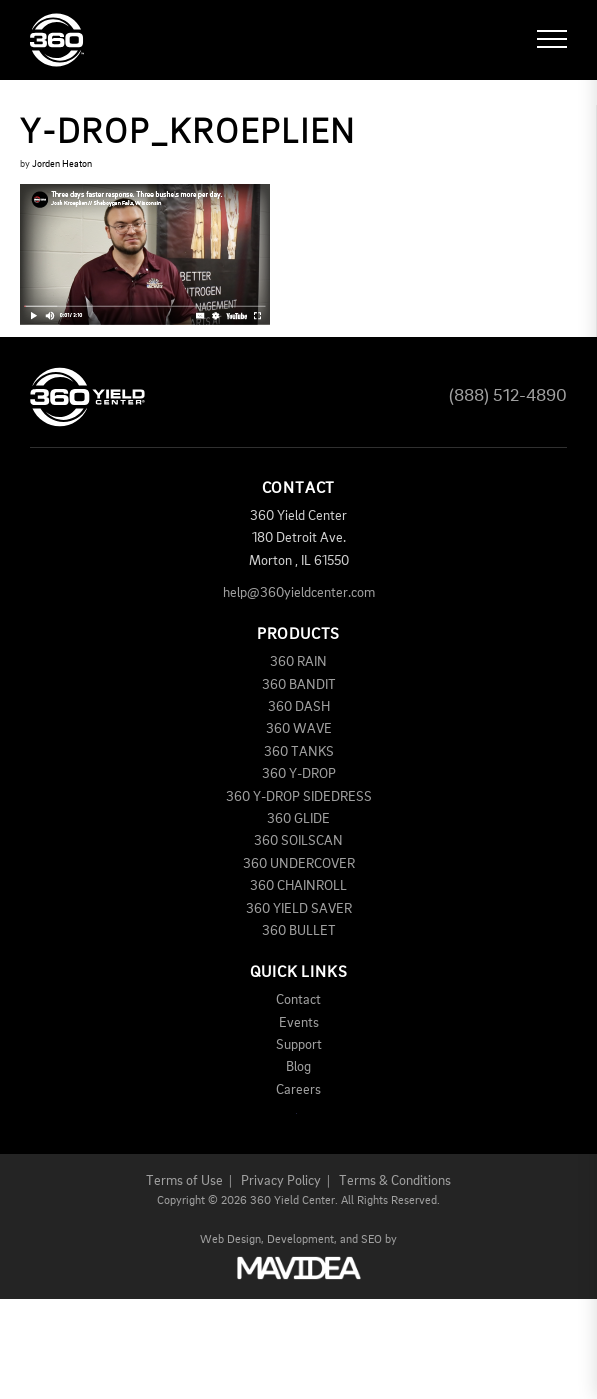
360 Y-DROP (299, 774)
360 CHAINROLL (298, 886)
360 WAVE (299, 729)
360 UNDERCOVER (299, 864)
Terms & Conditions (395, 1181)
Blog (298, 1067)
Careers (298, 1090)
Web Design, (232, 1240)
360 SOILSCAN (298, 841)
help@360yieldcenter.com (299, 593)
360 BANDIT (299, 685)
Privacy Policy (281, 1181)
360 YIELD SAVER (299, 909)
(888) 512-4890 (508, 396)
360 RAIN (298, 662)
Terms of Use (184, 1181)
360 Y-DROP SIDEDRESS (299, 797)
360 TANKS (299, 752)
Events (299, 1023)
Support (299, 1045)
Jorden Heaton (62, 164)
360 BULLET (299, 931)
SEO (371, 1240)
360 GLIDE (298, 819)
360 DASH (299, 707)
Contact (298, 1000)
